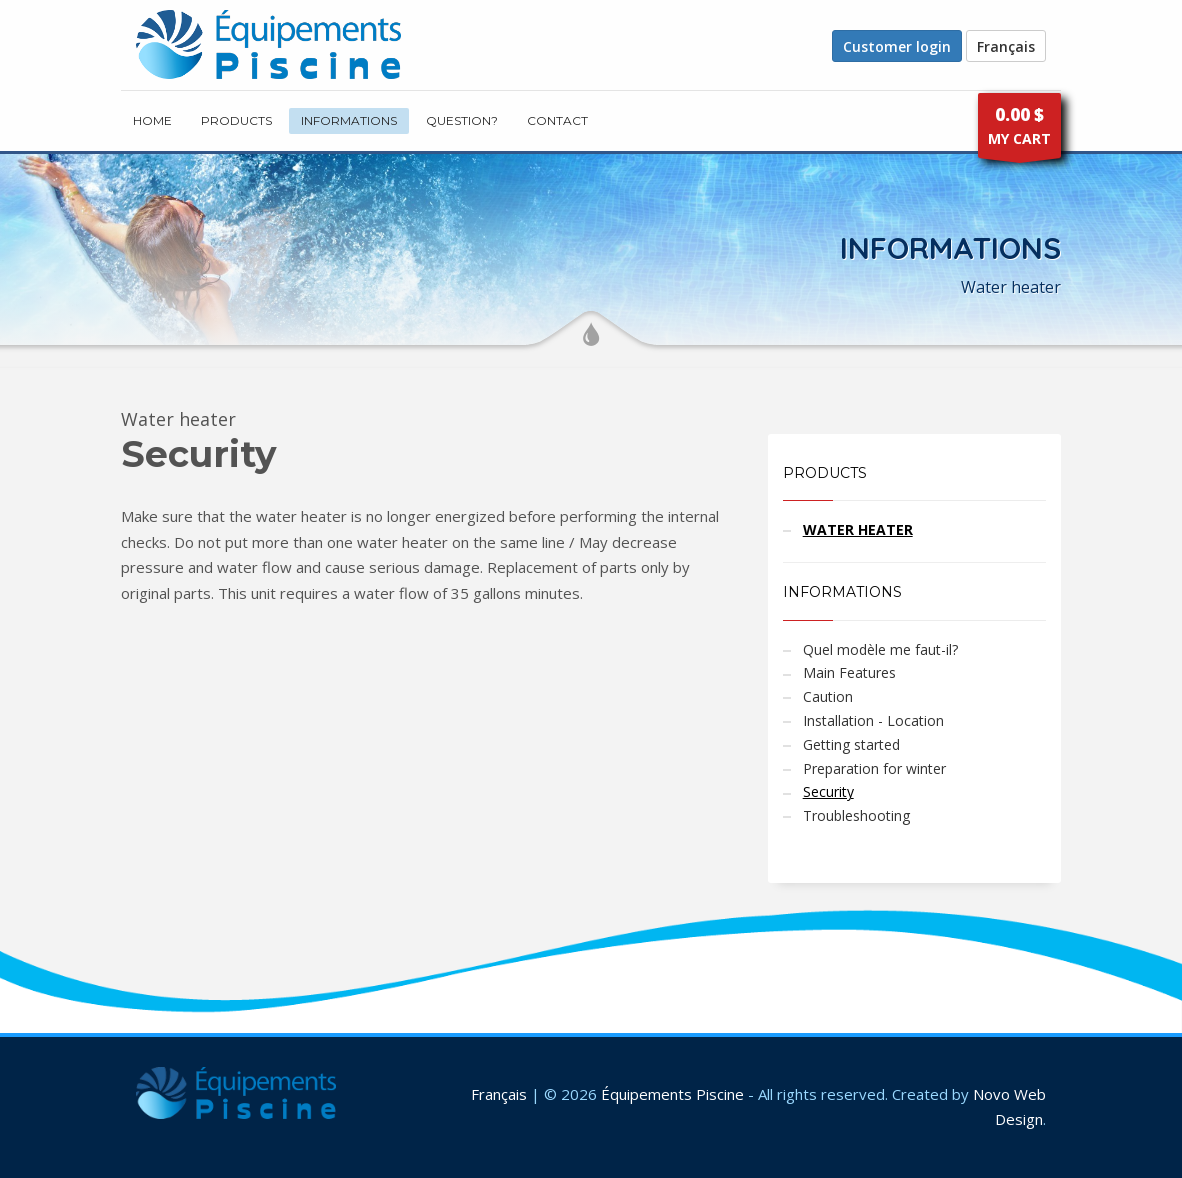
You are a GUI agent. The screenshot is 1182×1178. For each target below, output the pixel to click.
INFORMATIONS (349, 120)
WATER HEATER (858, 529)
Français (1006, 46)
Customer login (897, 46)
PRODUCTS (236, 120)
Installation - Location (873, 720)
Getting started (851, 744)
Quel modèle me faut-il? (880, 649)
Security (828, 791)
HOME (152, 120)
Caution (828, 696)
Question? (462, 120)
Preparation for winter (874, 768)
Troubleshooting (856, 815)
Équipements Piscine (672, 1094)
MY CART (1019, 130)
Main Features (849, 672)
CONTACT (557, 120)
